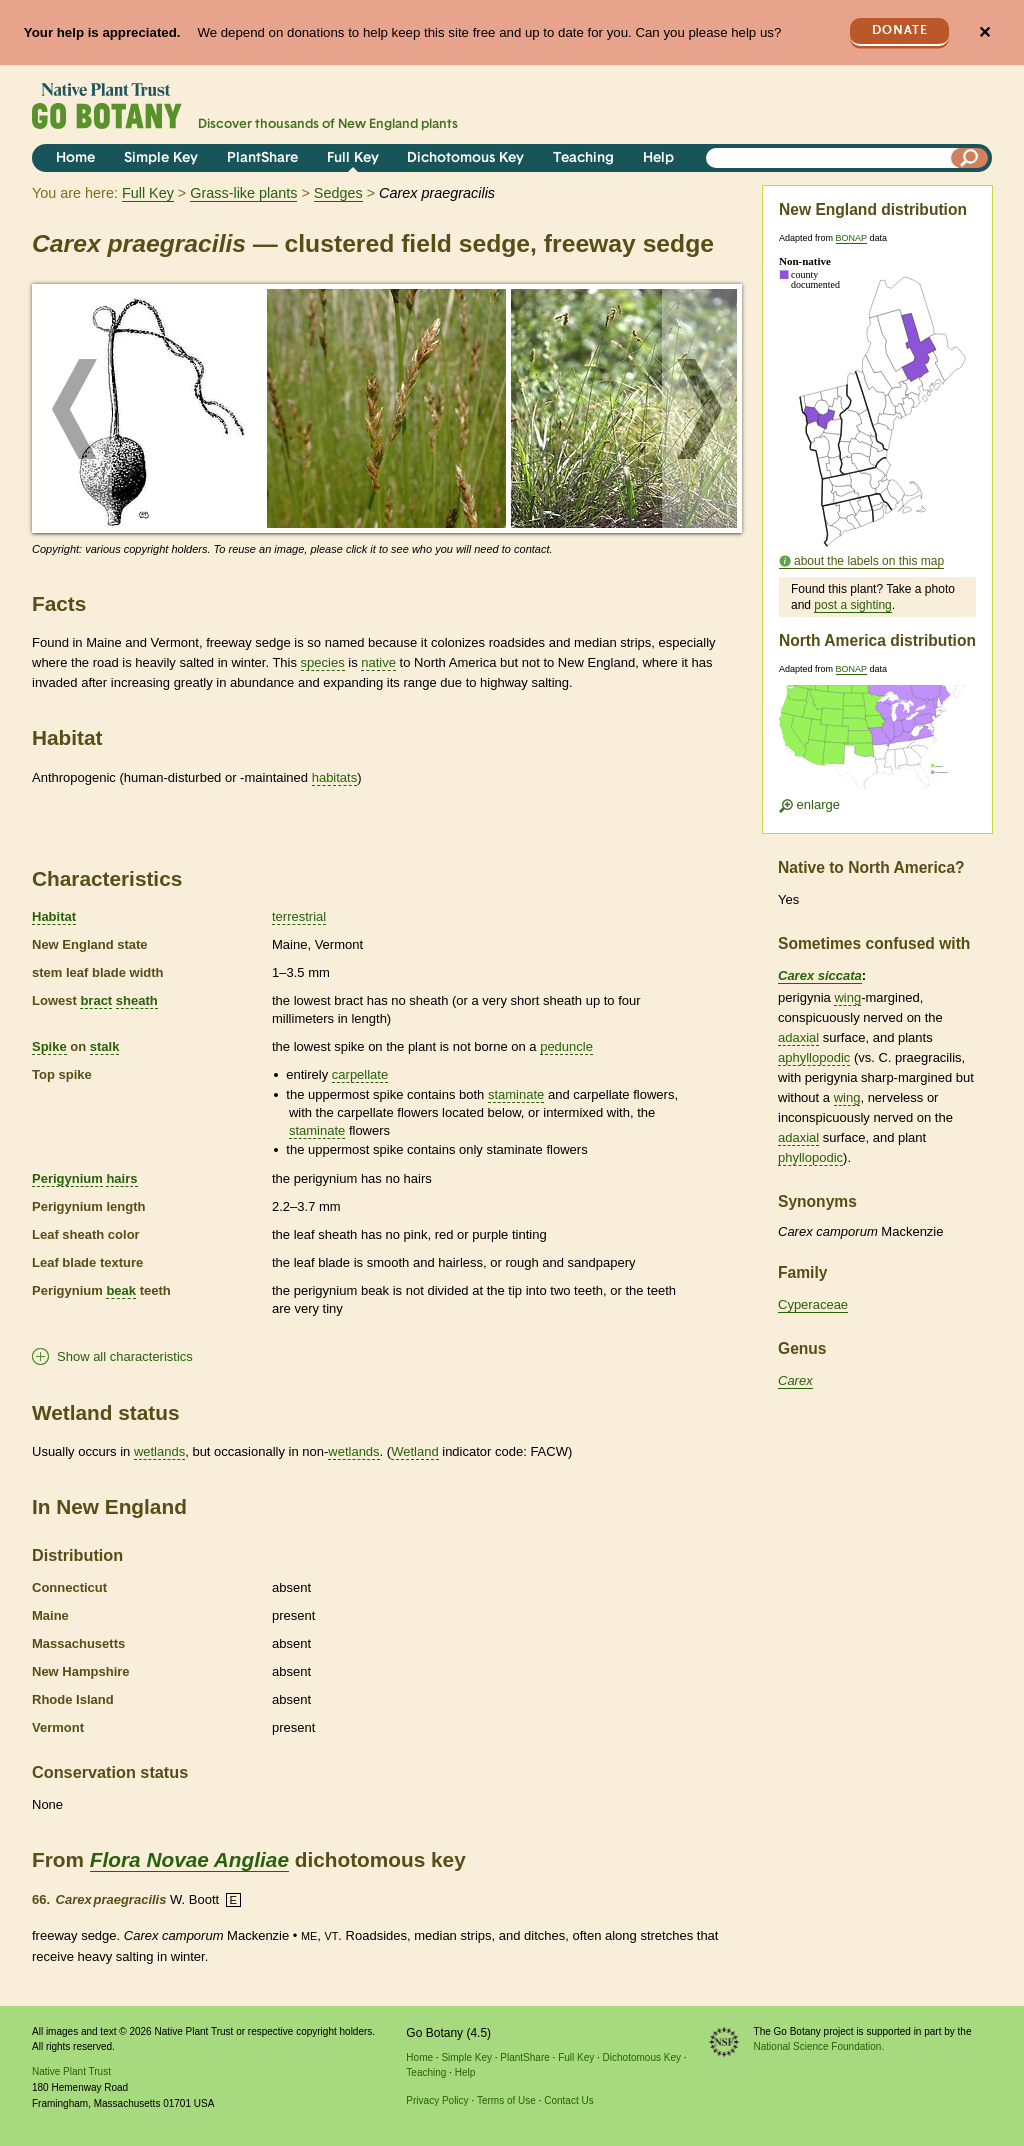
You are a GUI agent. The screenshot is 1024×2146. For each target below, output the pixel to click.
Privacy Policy (437, 2100)
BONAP (851, 238)
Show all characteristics (125, 1356)
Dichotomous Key (465, 158)
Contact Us (568, 2100)
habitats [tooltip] (335, 777)
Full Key (353, 158)
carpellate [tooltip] (360, 1074)
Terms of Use (506, 2100)
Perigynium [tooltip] (67, 1178)
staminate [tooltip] (516, 1094)
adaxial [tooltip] (798, 1037)
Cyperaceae (813, 1304)
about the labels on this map (869, 561)
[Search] (970, 158)
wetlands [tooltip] (159, 1451)
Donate (900, 30)
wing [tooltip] (847, 997)
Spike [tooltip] (49, 1046)
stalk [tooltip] (105, 1046)
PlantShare (262, 158)
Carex (795, 1380)
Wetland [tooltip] (414, 1451)
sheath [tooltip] (137, 1000)
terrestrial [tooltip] (299, 916)
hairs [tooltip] (121, 1178)
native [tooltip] (378, 662)
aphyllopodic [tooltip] (814, 1057)
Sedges (338, 193)
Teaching (583, 158)
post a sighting (852, 605)
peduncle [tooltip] (566, 1046)
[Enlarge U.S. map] (877, 743)
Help (658, 158)
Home (75, 158)
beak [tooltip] (121, 1290)
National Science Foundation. (819, 2046)
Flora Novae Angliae (189, 1859)
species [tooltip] (323, 662)
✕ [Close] (984, 32)
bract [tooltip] (96, 1000)
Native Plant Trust (71, 2071)
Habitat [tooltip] (54, 916)
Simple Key (161, 158)
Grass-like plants (243, 193)
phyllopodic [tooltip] (810, 1157)
